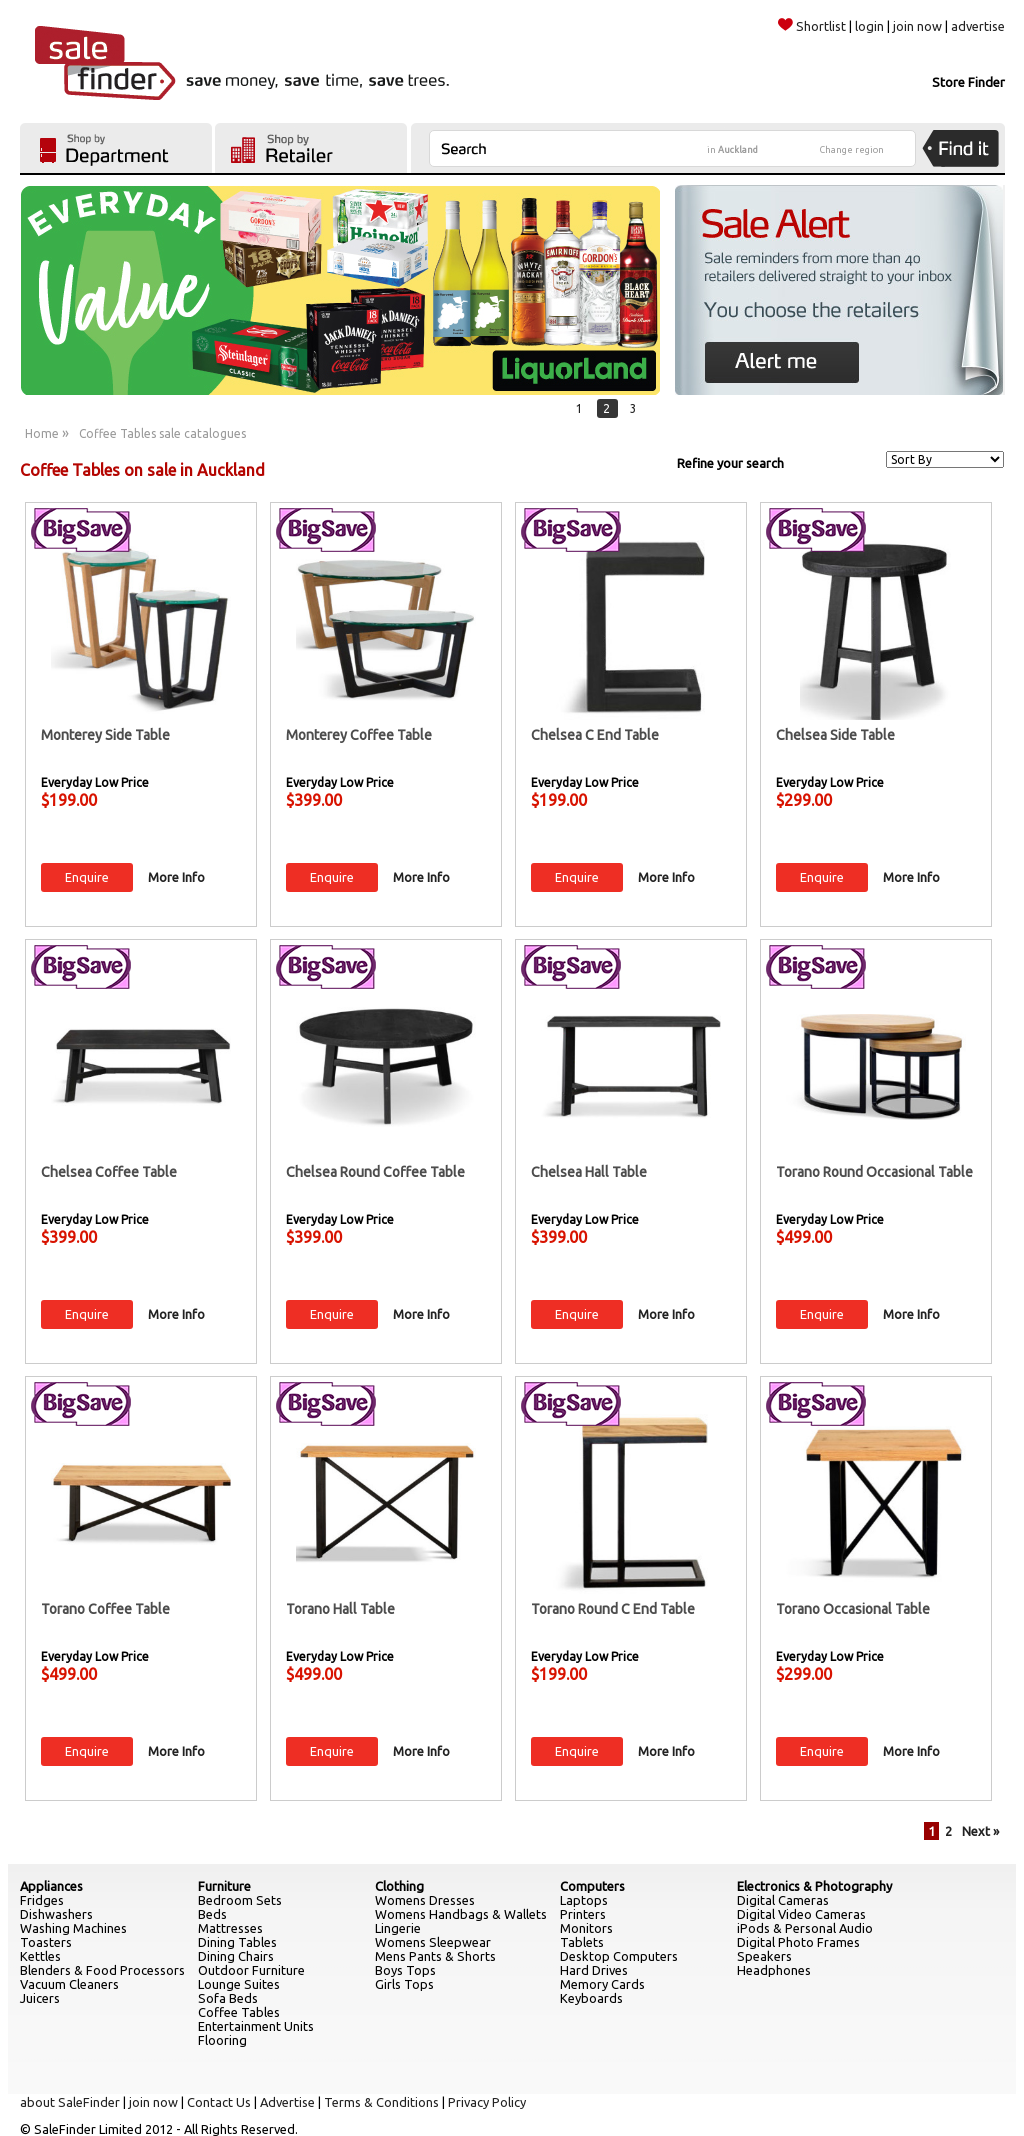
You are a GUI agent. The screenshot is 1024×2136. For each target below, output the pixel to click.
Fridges (42, 1900)
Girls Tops (404, 1984)
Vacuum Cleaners (69, 1984)
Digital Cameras (783, 1900)
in (732, 150)
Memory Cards (602, 1984)
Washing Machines (73, 1928)
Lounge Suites (239, 1984)
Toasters (46, 1942)
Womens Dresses (425, 1900)
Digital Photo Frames (798, 1942)
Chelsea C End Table (595, 735)
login (869, 26)
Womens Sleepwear (433, 1942)
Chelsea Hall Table (589, 1172)
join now (917, 26)
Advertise (287, 2102)
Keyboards (591, 1998)
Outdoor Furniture (251, 1970)
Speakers (764, 1956)
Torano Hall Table (340, 1609)
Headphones (774, 1970)
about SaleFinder (70, 2102)
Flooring (222, 2040)
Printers (583, 1914)
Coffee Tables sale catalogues (162, 433)
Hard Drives (594, 1970)
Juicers (40, 1998)
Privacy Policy (487, 2102)
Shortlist (812, 26)
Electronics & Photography (814, 1886)
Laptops (584, 1900)
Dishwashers (56, 1914)
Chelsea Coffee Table (109, 1172)
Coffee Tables (239, 2012)
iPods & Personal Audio (805, 1928)
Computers (592, 1886)
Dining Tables (237, 1942)
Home (42, 433)
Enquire (87, 877)
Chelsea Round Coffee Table (375, 1172)
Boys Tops (405, 1970)
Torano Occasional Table (853, 1609)
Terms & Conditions (381, 2102)
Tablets (582, 1942)
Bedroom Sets (240, 1900)
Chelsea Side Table (835, 735)
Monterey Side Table (105, 735)
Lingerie (398, 1928)
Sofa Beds (228, 1998)
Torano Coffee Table (105, 1609)
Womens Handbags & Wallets (461, 1914)
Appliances (51, 1886)
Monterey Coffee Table (359, 735)
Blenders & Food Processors (102, 1970)
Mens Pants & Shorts (435, 1956)
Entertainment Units (256, 2026)
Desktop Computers (619, 1956)
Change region (852, 150)
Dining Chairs (236, 1956)
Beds (212, 1914)
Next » (980, 1831)
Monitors (586, 1928)
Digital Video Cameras (801, 1914)
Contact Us (219, 2102)
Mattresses (230, 1928)
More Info (176, 877)
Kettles (40, 1956)
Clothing (399, 1886)
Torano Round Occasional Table (874, 1172)
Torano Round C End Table (613, 1609)
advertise (978, 26)
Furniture (224, 1886)
